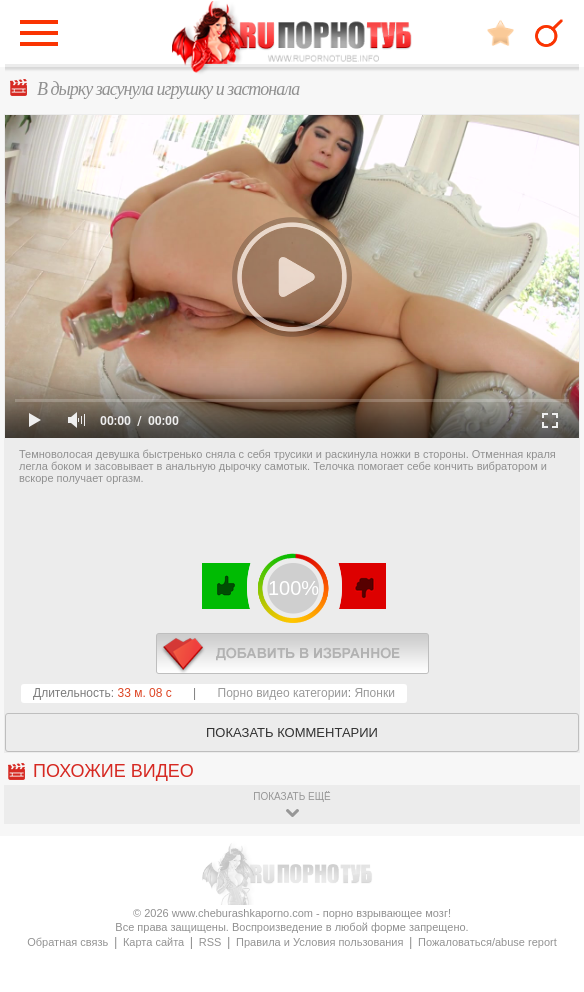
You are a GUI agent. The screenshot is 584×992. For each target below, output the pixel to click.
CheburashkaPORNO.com (292, 38)
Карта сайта (153, 942)
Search (549, 33)
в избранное (292, 653)
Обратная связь (67, 942)
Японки (374, 693)
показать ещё (291, 796)
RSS (210, 942)
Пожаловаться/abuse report (487, 942)
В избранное (500, 32)
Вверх (545, 940)
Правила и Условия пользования (319, 942)
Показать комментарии (292, 732)
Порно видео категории (283, 693)
